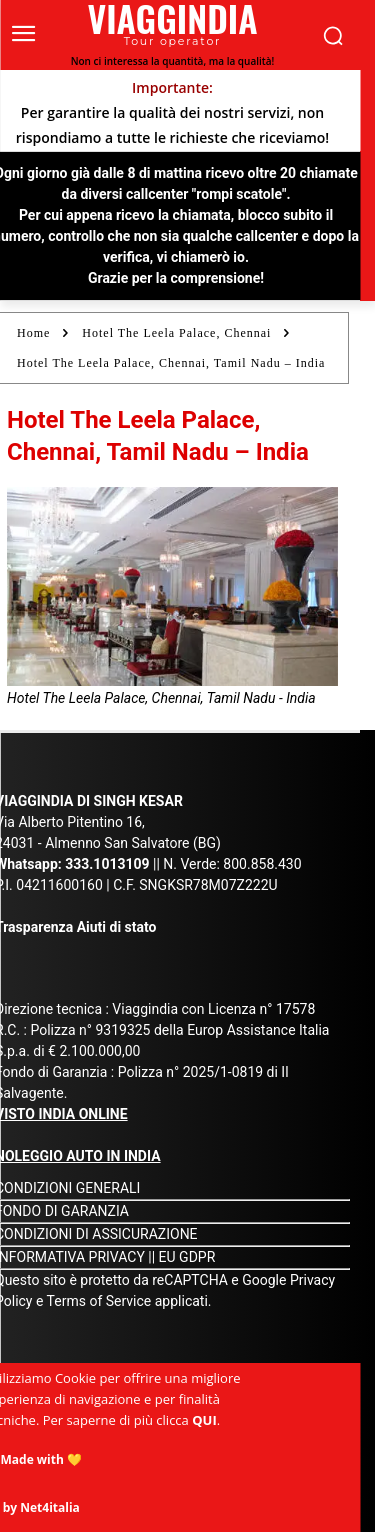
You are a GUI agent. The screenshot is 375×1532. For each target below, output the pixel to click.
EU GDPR (187, 1257)
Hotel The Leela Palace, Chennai (176, 333)
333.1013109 (107, 864)
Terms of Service (99, 1301)
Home (33, 333)
